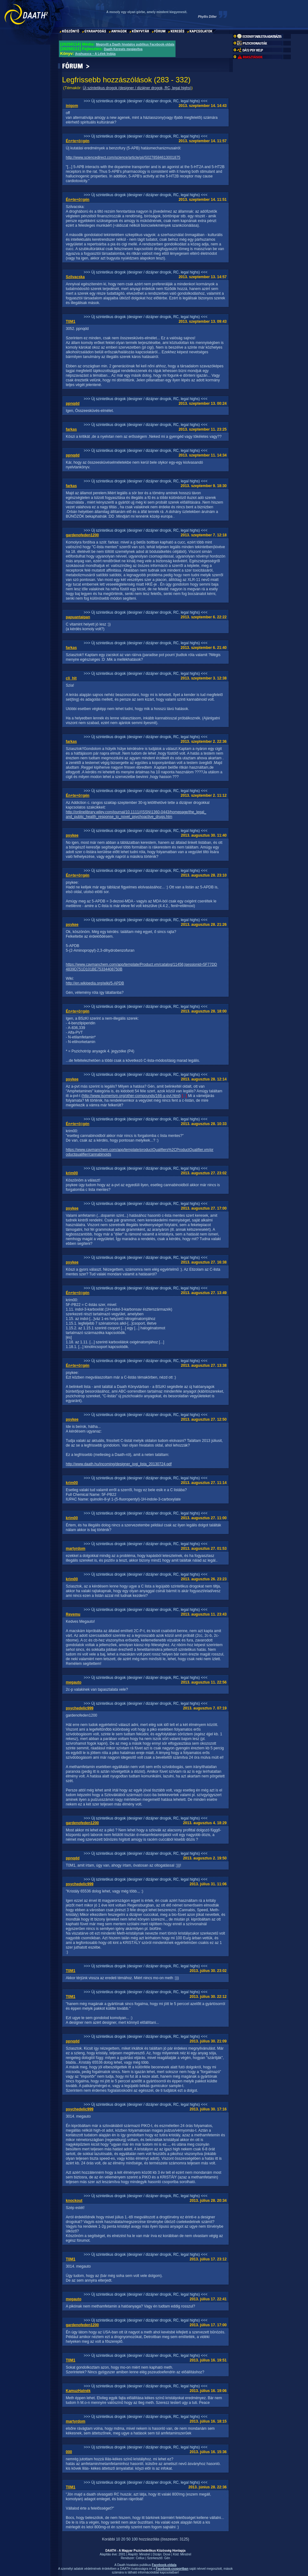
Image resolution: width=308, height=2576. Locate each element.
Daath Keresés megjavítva (123, 49)
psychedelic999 (80, 1708)
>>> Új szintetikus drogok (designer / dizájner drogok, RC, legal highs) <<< (146, 101)
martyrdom (75, 1548)
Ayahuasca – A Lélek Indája (95, 54)
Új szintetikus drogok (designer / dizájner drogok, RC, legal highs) (137, 88)
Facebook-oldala (164, 2565)
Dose (166, 2554)
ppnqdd (72, 403)
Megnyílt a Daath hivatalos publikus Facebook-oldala (135, 44)
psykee (72, 835)
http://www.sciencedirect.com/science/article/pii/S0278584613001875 (123, 157)
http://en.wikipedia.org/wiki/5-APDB (95, 983)
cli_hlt (71, 678)
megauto (73, 1682)
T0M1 (70, 321)
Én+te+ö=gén (77, 141)
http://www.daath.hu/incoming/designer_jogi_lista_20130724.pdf (119, 1464)
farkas (71, 429)
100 (135, 2539)
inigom (72, 106)
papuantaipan (78, 617)
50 (128, 2539)
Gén (167, 2558)
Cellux (140, 2558)
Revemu (73, 1614)
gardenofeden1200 (82, 535)
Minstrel (144, 2554)
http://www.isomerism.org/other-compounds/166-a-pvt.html (131, 1096)
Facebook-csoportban (172, 2568)
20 (123, 2539)
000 (69, 2452)
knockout (74, 2200)
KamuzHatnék (78, 2391)
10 (118, 2539)
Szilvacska (75, 277)
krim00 (72, 1173)
